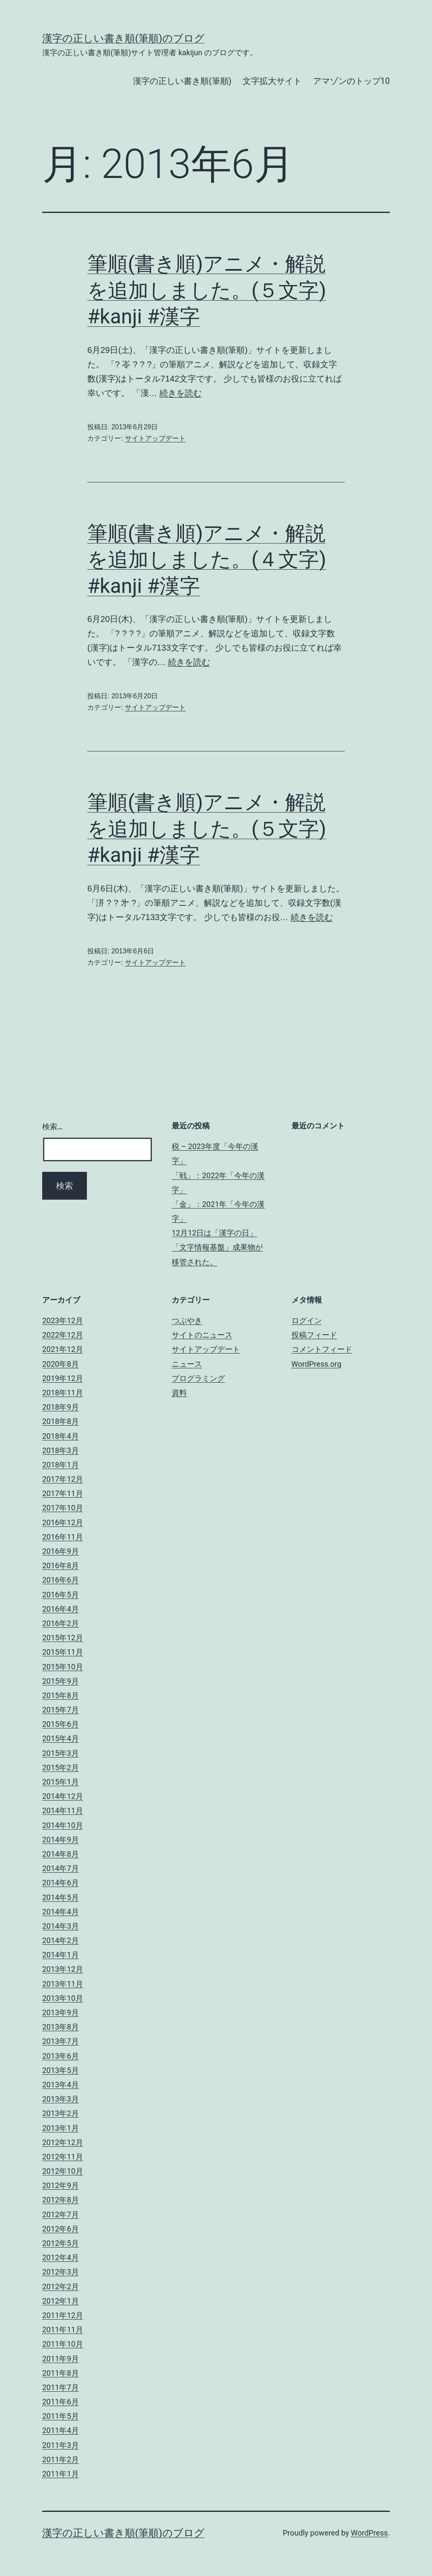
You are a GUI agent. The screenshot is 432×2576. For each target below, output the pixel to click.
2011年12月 (62, 2315)
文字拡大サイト (272, 81)
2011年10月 (62, 2343)
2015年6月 (60, 1724)
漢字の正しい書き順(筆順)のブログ (123, 38)
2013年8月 (60, 2026)
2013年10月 (62, 1998)
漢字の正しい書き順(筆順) (182, 81)
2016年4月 (60, 1608)
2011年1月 (60, 2473)
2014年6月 (60, 1882)
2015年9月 (60, 1681)
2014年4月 (60, 1911)
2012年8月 (60, 2199)
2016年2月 (60, 1623)
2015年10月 (62, 1666)
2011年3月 (60, 2445)
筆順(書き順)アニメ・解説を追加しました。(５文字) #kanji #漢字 (206, 290)
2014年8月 (60, 1853)
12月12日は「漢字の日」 (214, 1232)
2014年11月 (62, 1810)
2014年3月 (60, 1926)
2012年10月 (62, 2171)
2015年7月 (60, 1709)
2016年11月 (62, 1536)
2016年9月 (60, 1551)
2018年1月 (60, 1464)
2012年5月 (60, 2243)
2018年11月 (62, 1392)
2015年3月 (60, 1753)
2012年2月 (60, 2286)
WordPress (369, 2532)
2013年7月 (60, 2041)
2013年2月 (60, 2113)
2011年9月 (60, 2358)
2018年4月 (60, 1436)
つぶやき (187, 1320)
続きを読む (180, 393)
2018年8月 (60, 1421)
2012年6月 (60, 2228)
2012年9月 (60, 2185)
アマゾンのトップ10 (351, 81)
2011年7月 (60, 2387)
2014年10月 (62, 1825)
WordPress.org (317, 1363)
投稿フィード (314, 1334)
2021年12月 (62, 1349)
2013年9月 (60, 2012)
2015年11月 (62, 1651)
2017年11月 (62, 1493)
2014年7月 (60, 1868)
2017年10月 (62, 1507)
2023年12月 (62, 1320)
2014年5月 (60, 1897)
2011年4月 (60, 2430)
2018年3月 (60, 1450)
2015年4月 (60, 1738)
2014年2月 (60, 1940)
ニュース (187, 1363)
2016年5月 (60, 1594)
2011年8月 (60, 2373)
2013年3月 (60, 2098)
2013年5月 (60, 2070)
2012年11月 (62, 2156)
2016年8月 (60, 1565)
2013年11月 (62, 1983)
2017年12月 (62, 1479)
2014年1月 (60, 1954)
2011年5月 (60, 2416)
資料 (179, 1392)
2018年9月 (60, 1406)
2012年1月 (60, 2300)
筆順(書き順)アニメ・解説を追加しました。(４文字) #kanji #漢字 (206, 559)
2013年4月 (60, 2084)
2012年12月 (62, 2142)
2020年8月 (60, 1363)
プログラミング (198, 1378)
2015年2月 (60, 1767)
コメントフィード (322, 1349)
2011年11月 (62, 2329)
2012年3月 (60, 2271)
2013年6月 (60, 2055)
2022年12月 (62, 1334)
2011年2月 (60, 2459)
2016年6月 (60, 1579)
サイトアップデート (155, 438)
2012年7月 (60, 2214)
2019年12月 (62, 1378)
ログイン (307, 1320)
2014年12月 (62, 1796)
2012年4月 (60, 2257)
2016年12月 (62, 1522)
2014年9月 (60, 1839)
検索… (52, 1126)
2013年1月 (60, 2128)
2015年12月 (62, 1637)
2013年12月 (62, 1969)
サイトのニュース (202, 1334)
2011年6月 (60, 2401)
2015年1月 (60, 1781)
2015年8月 (60, 1695)
